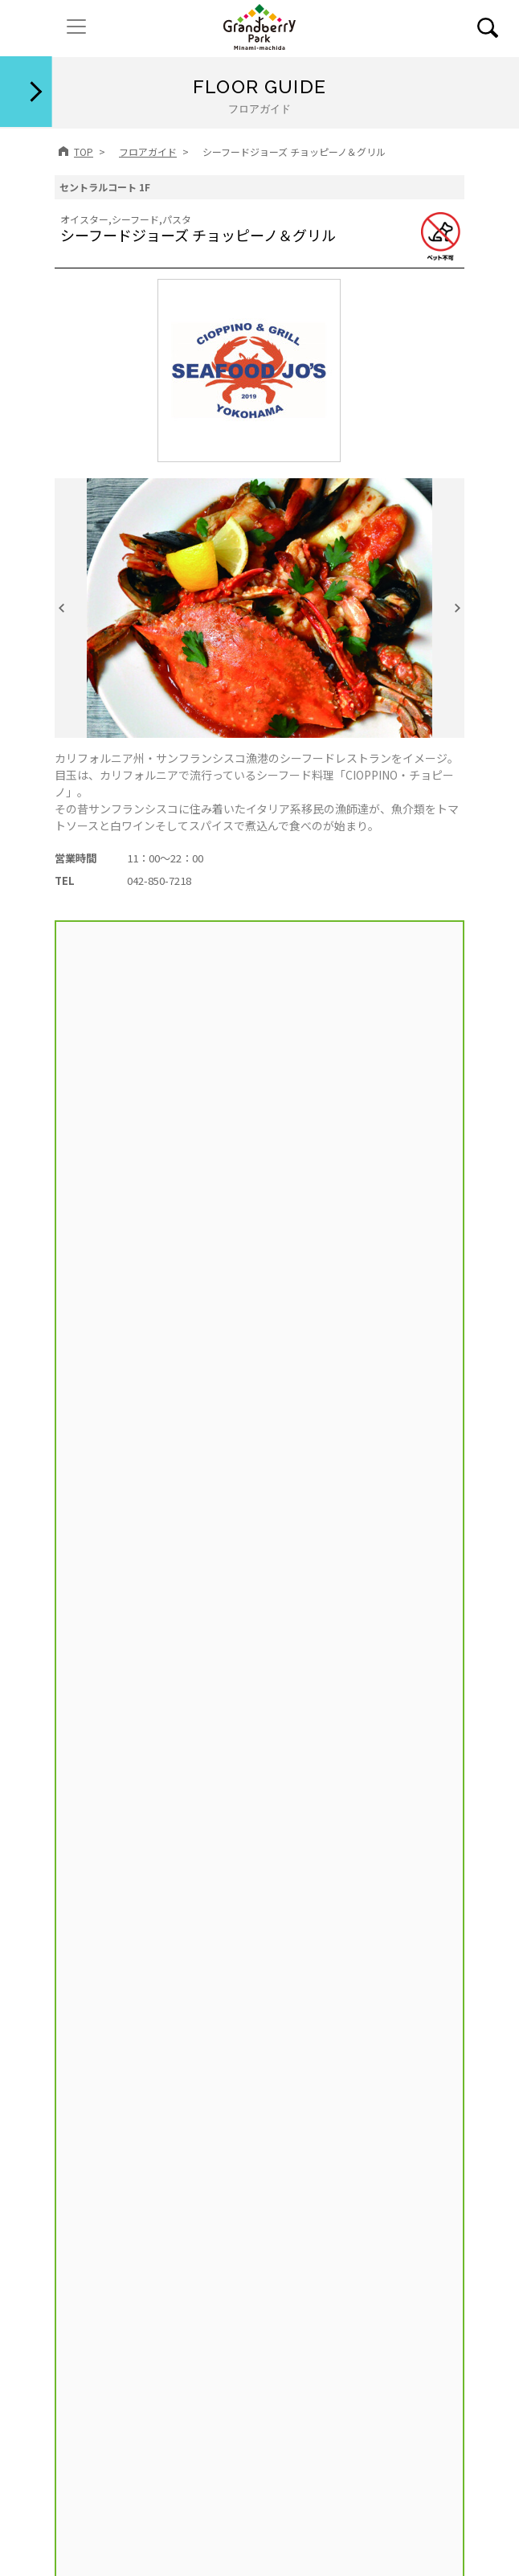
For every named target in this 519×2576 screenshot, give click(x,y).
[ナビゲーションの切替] (76, 26)
